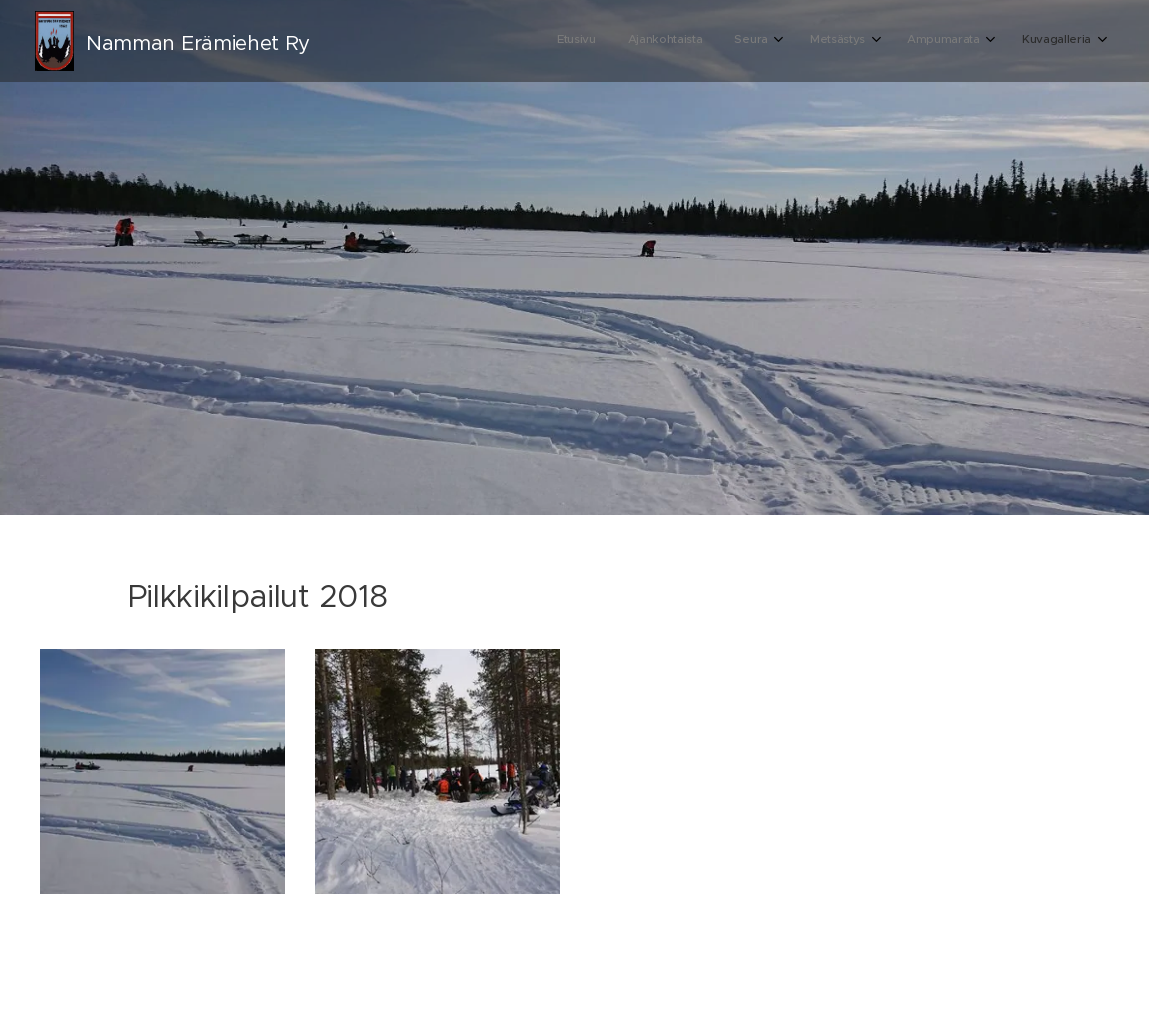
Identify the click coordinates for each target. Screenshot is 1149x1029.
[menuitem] (906, 41)
